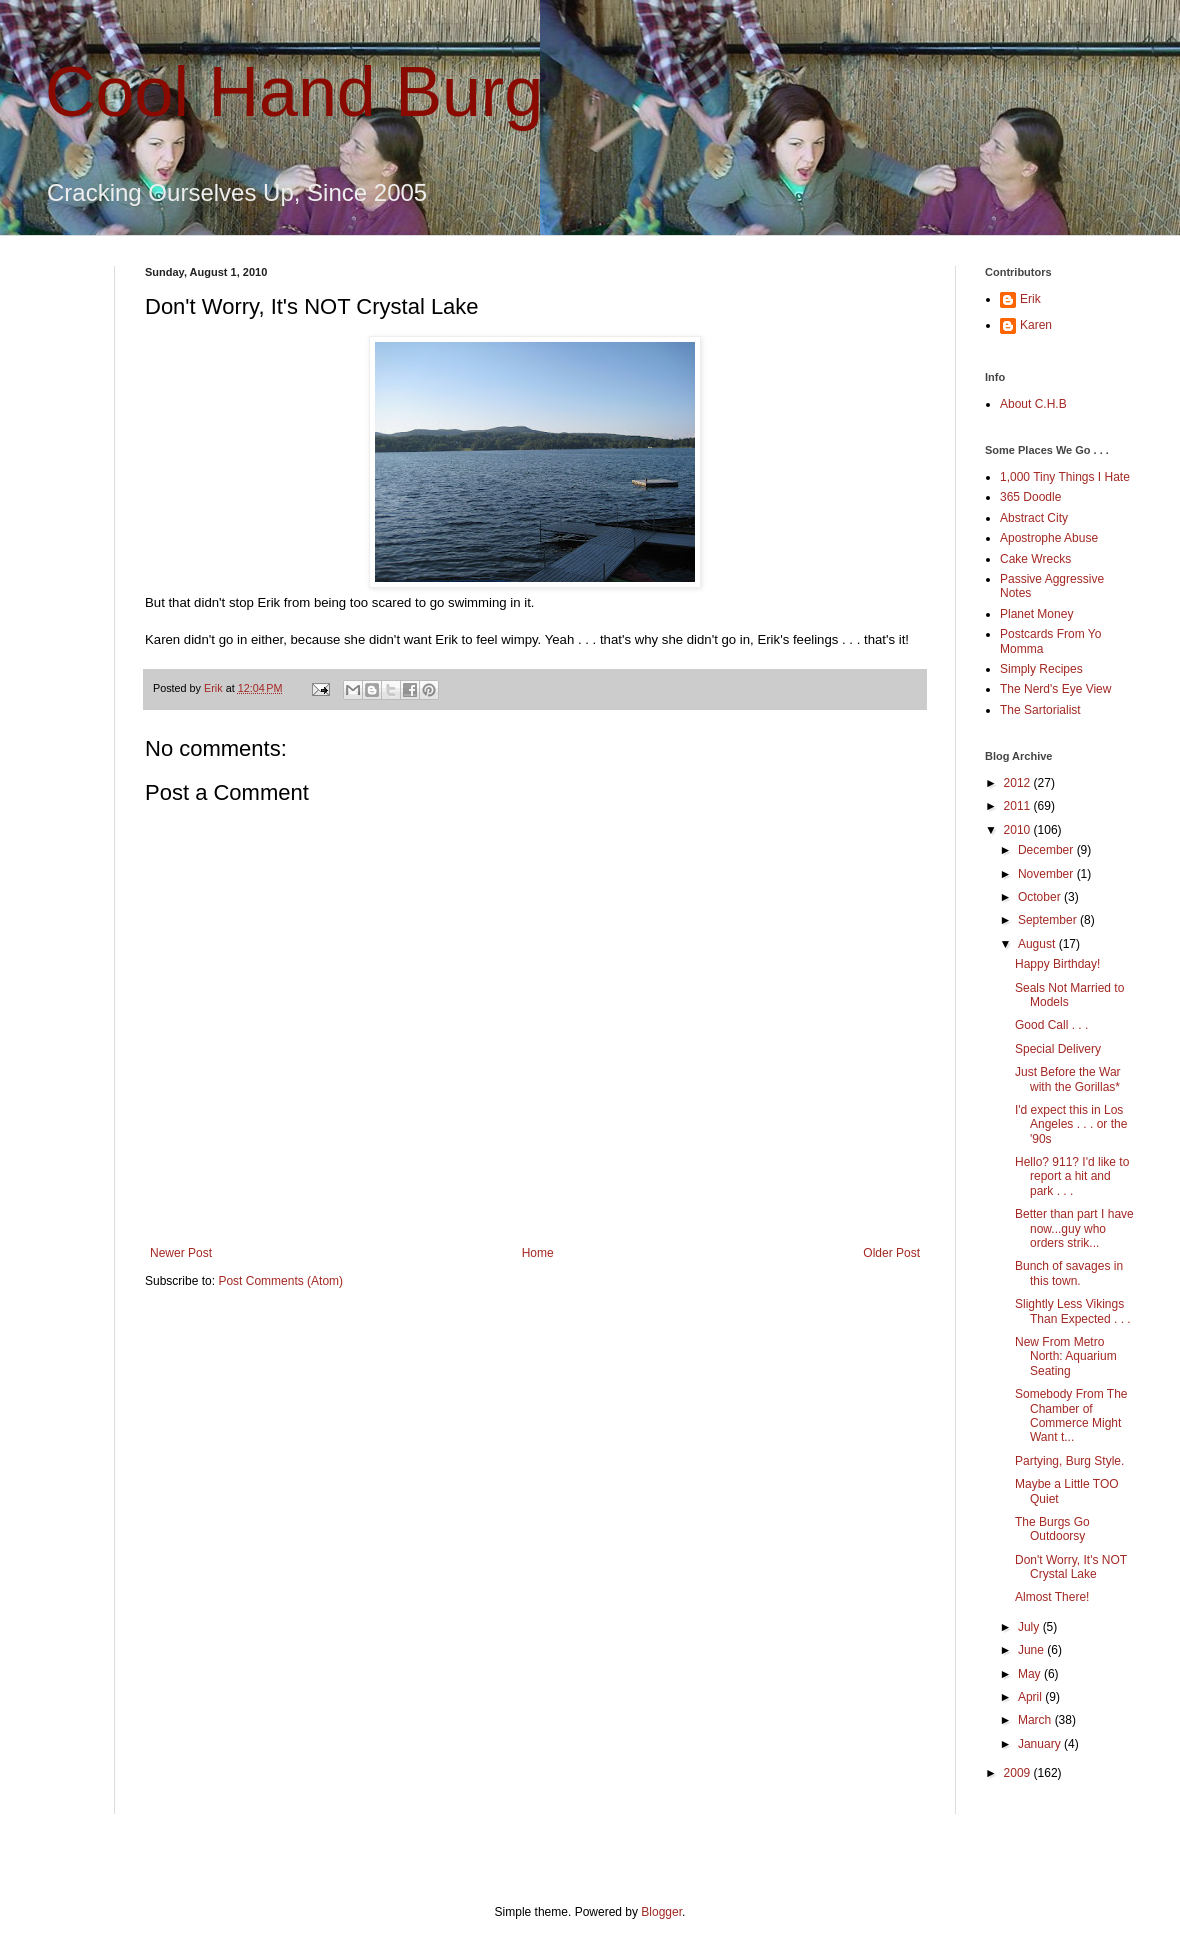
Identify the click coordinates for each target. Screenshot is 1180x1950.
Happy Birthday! (1057, 964)
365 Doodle (1030, 497)
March (1036, 1720)
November (1047, 874)
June (1032, 1650)
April (1031, 1697)
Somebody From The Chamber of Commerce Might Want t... (1071, 1415)
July (1030, 1627)
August (1038, 944)
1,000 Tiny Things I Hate (1065, 477)
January (1041, 1744)
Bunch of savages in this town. (1069, 1273)
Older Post (891, 1253)
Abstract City (1034, 518)
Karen (1036, 325)
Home (538, 1253)
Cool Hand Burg (294, 92)
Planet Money (1036, 614)
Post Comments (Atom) (280, 1281)
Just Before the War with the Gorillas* (1068, 1079)
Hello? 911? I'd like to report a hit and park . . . (1072, 1176)
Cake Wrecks (1035, 559)
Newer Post (181, 1253)
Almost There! (1052, 1597)
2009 (1019, 1773)
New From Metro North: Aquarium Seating (1066, 1356)
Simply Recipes (1041, 669)
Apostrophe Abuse (1049, 538)
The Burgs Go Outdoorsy (1052, 1529)
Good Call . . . (1051, 1025)
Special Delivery (1058, 1049)
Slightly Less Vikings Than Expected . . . (1073, 1311)
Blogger (661, 1912)
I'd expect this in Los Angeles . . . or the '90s (1071, 1124)
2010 (1019, 830)
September (1049, 920)
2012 (1019, 783)
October (1041, 897)
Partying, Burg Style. (1069, 1461)
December (1047, 850)
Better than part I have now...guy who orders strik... (1074, 1228)
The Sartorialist (1040, 710)
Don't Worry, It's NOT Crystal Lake (1071, 1567)
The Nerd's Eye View (1055, 689)
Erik (1030, 299)
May (1031, 1674)
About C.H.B (1033, 404)
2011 (1019, 806)
